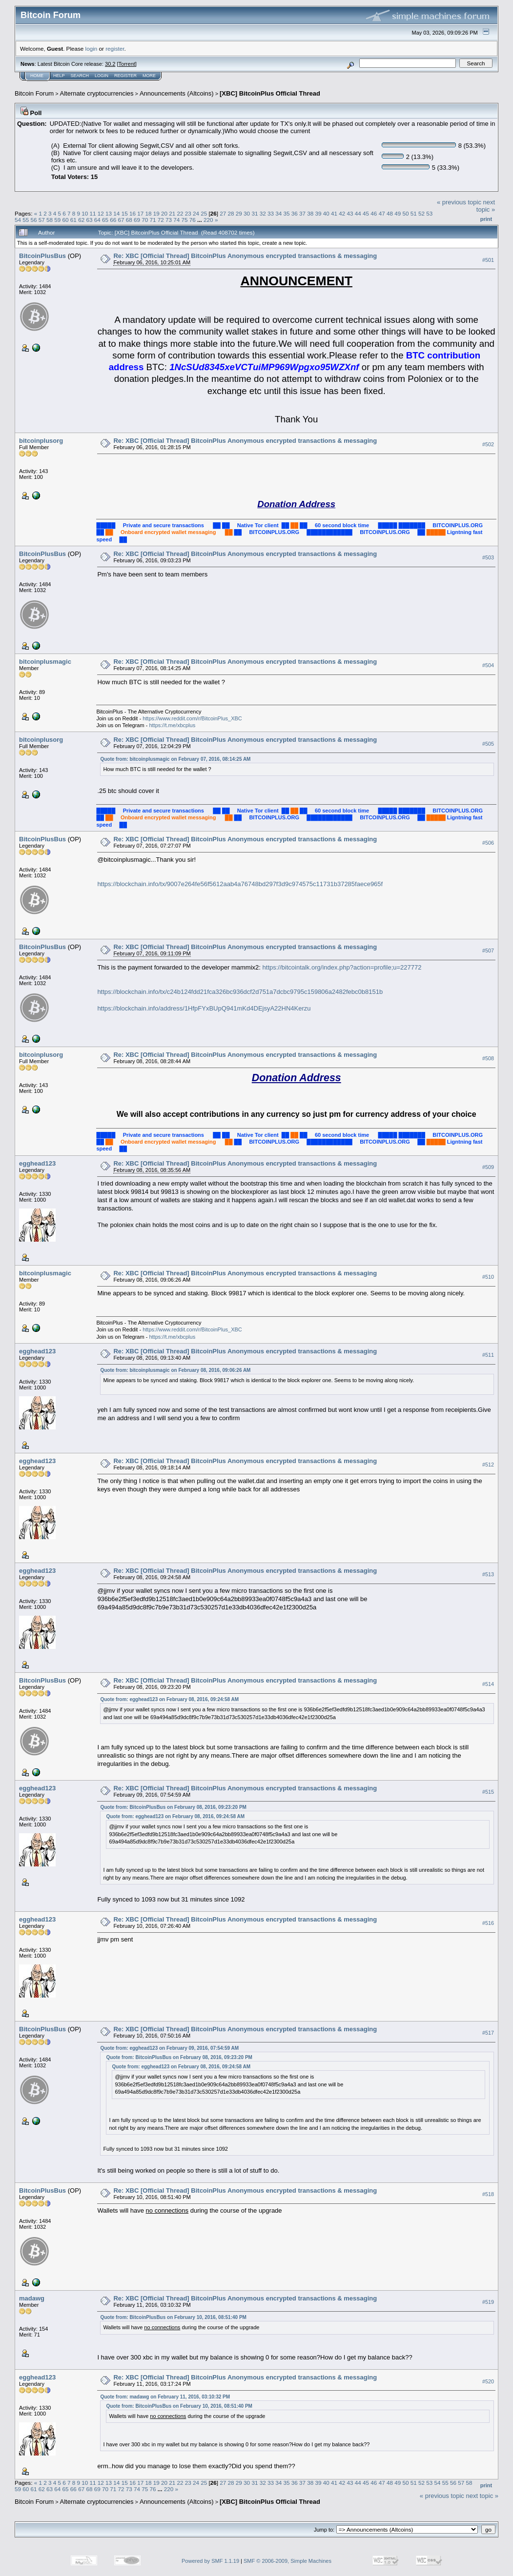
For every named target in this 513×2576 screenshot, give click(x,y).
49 (397, 213)
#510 (488, 1277)
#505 (488, 744)
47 (382, 213)
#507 (488, 951)
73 (168, 220)
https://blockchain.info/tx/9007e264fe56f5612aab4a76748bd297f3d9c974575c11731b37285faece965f (240, 884)
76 (192, 220)
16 (132, 213)
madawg (31, 2298)
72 (161, 220)
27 (223, 213)
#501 (488, 260)
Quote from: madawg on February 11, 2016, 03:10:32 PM (165, 2396)
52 (421, 213)
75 (185, 220)
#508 (488, 1059)
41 (334, 213)
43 (350, 213)
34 (278, 213)
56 (34, 220)
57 (42, 220)
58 (49, 220)
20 (164, 213)
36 (294, 213)
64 (97, 220)
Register (125, 75)
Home (36, 75)
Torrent (127, 64)
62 (81, 220)
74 (176, 220)
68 (129, 220)
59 (57, 220)
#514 (488, 1684)
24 (196, 213)
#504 (488, 666)
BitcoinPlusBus (42, 255)
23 (188, 213)
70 (145, 220)
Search (80, 75)
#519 (488, 2302)
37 (302, 213)
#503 (488, 558)
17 (140, 213)
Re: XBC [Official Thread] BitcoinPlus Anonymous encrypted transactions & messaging (245, 255)
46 (373, 213)
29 (239, 213)
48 (390, 213)
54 (18, 220)
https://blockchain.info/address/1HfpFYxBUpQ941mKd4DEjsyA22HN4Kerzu (203, 1008)
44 (358, 213)
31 (254, 213)
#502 (488, 445)
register (114, 48)
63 (89, 220)
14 (116, 213)
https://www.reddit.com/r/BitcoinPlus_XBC (192, 718)
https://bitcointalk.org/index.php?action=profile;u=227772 (342, 967)
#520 (488, 2381)
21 (172, 213)
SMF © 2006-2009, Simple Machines (287, 2561)
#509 (488, 1167)
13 (108, 213)
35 (286, 213)
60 (65, 220)
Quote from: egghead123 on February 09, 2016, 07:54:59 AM (169, 2048)
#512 (488, 1465)
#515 (488, 1792)
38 (310, 213)
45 (366, 213)
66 (113, 220)
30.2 (110, 64)
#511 (488, 1355)
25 (204, 213)
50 (405, 213)
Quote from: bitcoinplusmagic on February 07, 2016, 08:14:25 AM (175, 759)
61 (73, 220)
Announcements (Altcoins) (177, 93)
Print (486, 219)
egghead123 (37, 1163)
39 (318, 213)
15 (125, 213)
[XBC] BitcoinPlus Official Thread (270, 93)
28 (231, 213)
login (91, 48)
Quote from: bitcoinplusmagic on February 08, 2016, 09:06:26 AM (175, 1370)
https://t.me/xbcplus (172, 725)
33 (270, 213)
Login (101, 75)
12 (101, 213)
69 (137, 220)
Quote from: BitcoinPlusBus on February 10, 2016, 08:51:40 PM (173, 2317)
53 (429, 213)
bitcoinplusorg (41, 440)
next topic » (485, 205)
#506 (488, 843)
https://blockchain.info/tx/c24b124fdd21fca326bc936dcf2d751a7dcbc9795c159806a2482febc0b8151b (240, 991)
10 (85, 213)
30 (247, 213)
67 (121, 220)
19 (156, 213)
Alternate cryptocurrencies (97, 93)
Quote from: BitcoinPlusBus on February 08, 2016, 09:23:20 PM (173, 1807)
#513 (488, 1575)
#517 (488, 2033)
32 (263, 213)
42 (342, 213)
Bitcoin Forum (34, 93)
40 (326, 213)
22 (180, 213)
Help (59, 75)
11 (93, 213)
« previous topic (459, 202)
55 (25, 220)
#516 (488, 1923)
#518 (488, 2194)
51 (413, 213)
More (149, 75)
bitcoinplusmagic (45, 661)
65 (105, 220)
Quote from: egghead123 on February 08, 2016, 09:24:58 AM (169, 1699)
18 (148, 213)
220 (208, 220)
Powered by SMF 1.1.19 (210, 2561)
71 (153, 220)
